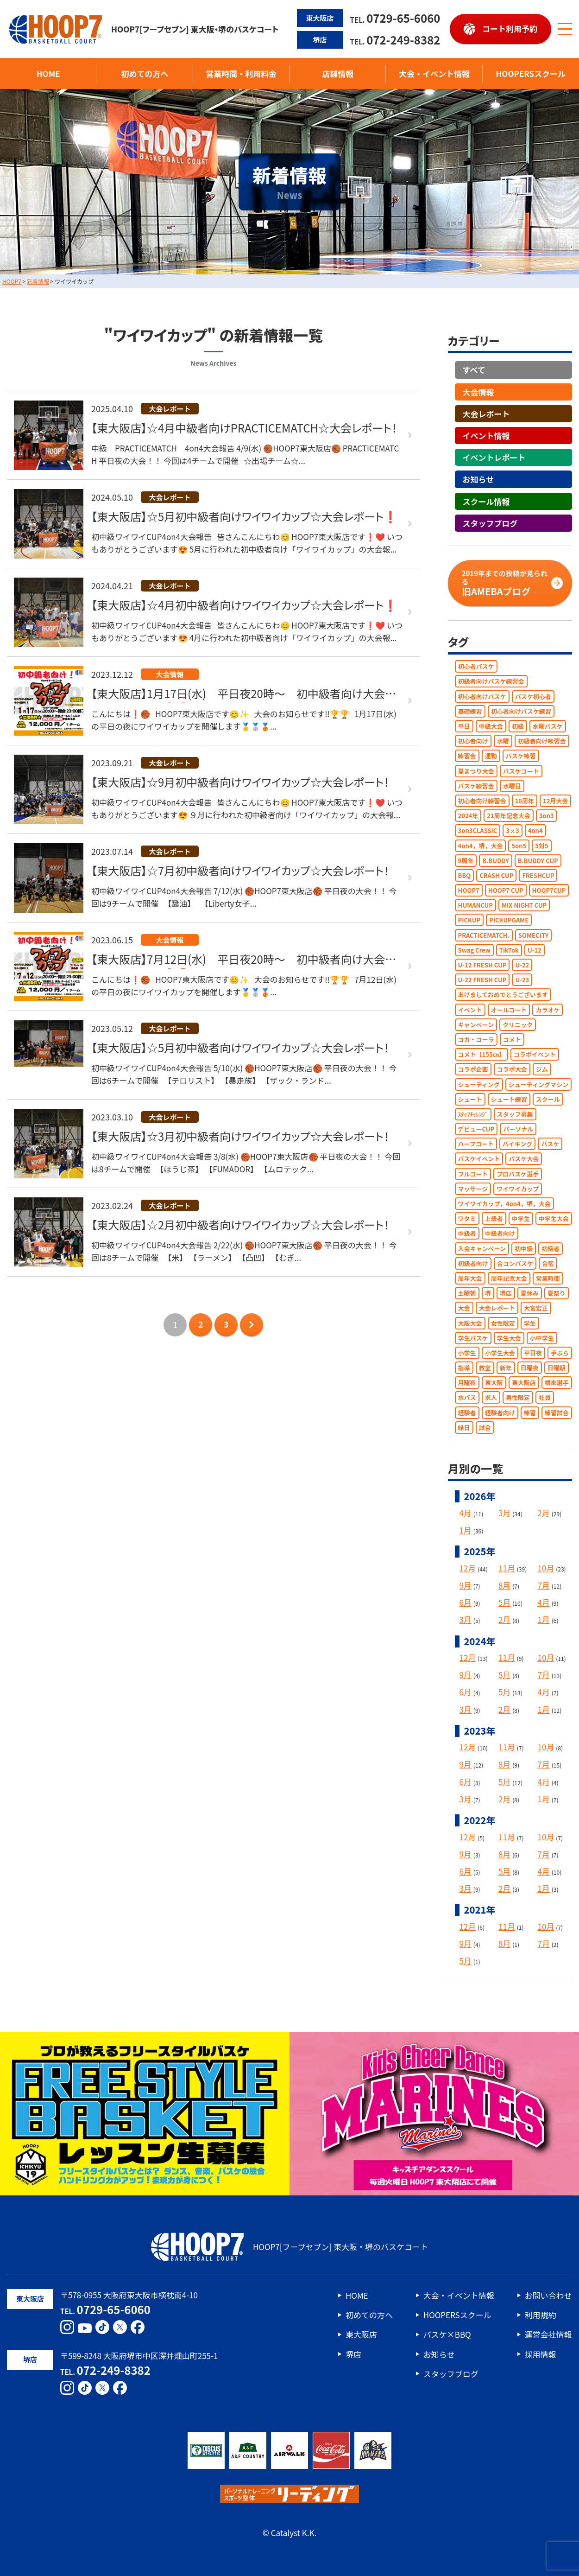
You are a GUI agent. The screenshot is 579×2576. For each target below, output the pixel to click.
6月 (465, 1602)
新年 (506, 1367)
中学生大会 (554, 1218)
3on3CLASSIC (477, 830)
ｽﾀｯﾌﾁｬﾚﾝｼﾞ (473, 1114)
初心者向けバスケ (482, 696)
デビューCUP (476, 1129)
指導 (464, 1367)
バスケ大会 (524, 1158)
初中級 (524, 1248)
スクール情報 (486, 501)
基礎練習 (470, 710)
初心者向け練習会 (482, 800)
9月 (465, 1585)
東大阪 (494, 1382)
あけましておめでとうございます (503, 994)
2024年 (468, 815)
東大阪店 (524, 1382)
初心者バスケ (476, 666)
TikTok (509, 949)
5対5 (541, 845)
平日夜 (533, 1352)
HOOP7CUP (549, 890)
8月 (504, 1585)
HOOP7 (468, 890)
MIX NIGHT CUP (524, 905)
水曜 (503, 741)
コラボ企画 (473, 1069)
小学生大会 (500, 1352)
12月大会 (555, 800)
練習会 (467, 755)
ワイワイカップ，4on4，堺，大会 (504, 1203)
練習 (530, 1412)
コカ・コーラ (476, 1039)
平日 (464, 726)
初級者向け (473, 1263)
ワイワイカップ (518, 1188)
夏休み (530, 1293)
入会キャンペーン (482, 1248)
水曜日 (512, 785)
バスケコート (521, 770)
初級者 (550, 1248)
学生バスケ (473, 1337)
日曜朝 (557, 1367)
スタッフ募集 (515, 1114)
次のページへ (251, 1324)
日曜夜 (530, 1367)
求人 (491, 1397)
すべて (474, 369)
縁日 (464, 1427)
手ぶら (560, 1352)
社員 (545, 1397)
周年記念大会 (509, 1278)
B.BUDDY (495, 860)
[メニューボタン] (565, 29)
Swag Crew (474, 949)
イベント (470, 1009)
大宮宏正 (536, 1308)
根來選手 (557, 1382)
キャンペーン (476, 1024)
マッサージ (473, 1188)
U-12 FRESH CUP (482, 964)
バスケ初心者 (533, 696)
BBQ (464, 875)
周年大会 (470, 1278)
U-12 (534, 949)
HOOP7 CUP (505, 890)
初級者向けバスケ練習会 (491, 681)
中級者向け (500, 1233)
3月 (504, 1513)
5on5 (518, 845)
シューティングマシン (538, 1084)
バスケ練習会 (476, 785)
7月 (544, 1585)
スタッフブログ (490, 522)
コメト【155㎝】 (481, 1054)
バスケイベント (479, 1158)
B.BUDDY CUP (538, 860)
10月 (546, 1567)
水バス (467, 1397)
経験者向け (500, 1412)
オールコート (509, 1009)
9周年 (466, 860)
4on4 (535, 830)
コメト (512, 1039)
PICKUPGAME (509, 920)
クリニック (518, 1024)
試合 (485, 1427)
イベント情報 (486, 435)
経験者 (467, 1412)
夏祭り (557, 1293)
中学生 (521, 1218)
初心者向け (473, 741)
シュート (470, 1098)
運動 (491, 755)
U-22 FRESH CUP (482, 979)
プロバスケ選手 (518, 1173)
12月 (467, 1567)
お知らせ (478, 479)
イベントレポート (494, 457)
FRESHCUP (538, 875)
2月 (544, 1513)
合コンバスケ (515, 1263)
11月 (506, 1567)
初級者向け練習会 (542, 741)
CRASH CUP (496, 875)
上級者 (494, 1218)
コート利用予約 (509, 28)
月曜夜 (467, 1382)
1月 (465, 1530)
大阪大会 (470, 1322)
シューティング (479, 1084)
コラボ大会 (512, 1069)
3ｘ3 (512, 830)
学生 (530, 1322)
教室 (485, 1367)
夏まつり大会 (476, 770)
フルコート (473, 1173)
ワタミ (467, 1218)
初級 (518, 726)
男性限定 (518, 1397)
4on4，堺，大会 (480, 845)
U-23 (522, 979)
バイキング (518, 1143)
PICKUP (469, 920)
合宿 (548, 1263)
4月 (465, 1513)
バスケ (550, 1143)
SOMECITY (533, 934)
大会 (464, 1308)
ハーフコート (476, 1143)
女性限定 (503, 1322)
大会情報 (478, 391)
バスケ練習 (521, 755)
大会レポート (486, 413)
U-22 (522, 964)
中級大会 (491, 726)
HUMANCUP (475, 905)
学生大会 (509, 1337)
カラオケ (547, 1009)
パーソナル (518, 1129)
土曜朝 (467, 1293)
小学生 (467, 1352)
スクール (548, 1098)
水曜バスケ (548, 726)
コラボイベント (535, 1054)
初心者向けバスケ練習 (521, 710)
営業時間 (548, 1278)
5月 (504, 1602)
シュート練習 (509, 1098)
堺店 (506, 1293)
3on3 (546, 815)
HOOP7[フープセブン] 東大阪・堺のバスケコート (143, 29)
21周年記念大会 (508, 815)
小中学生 (542, 1337)
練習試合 (557, 1412)
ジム (542, 1069)
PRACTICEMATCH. (484, 934)
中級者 (467, 1233)
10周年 (524, 800)
